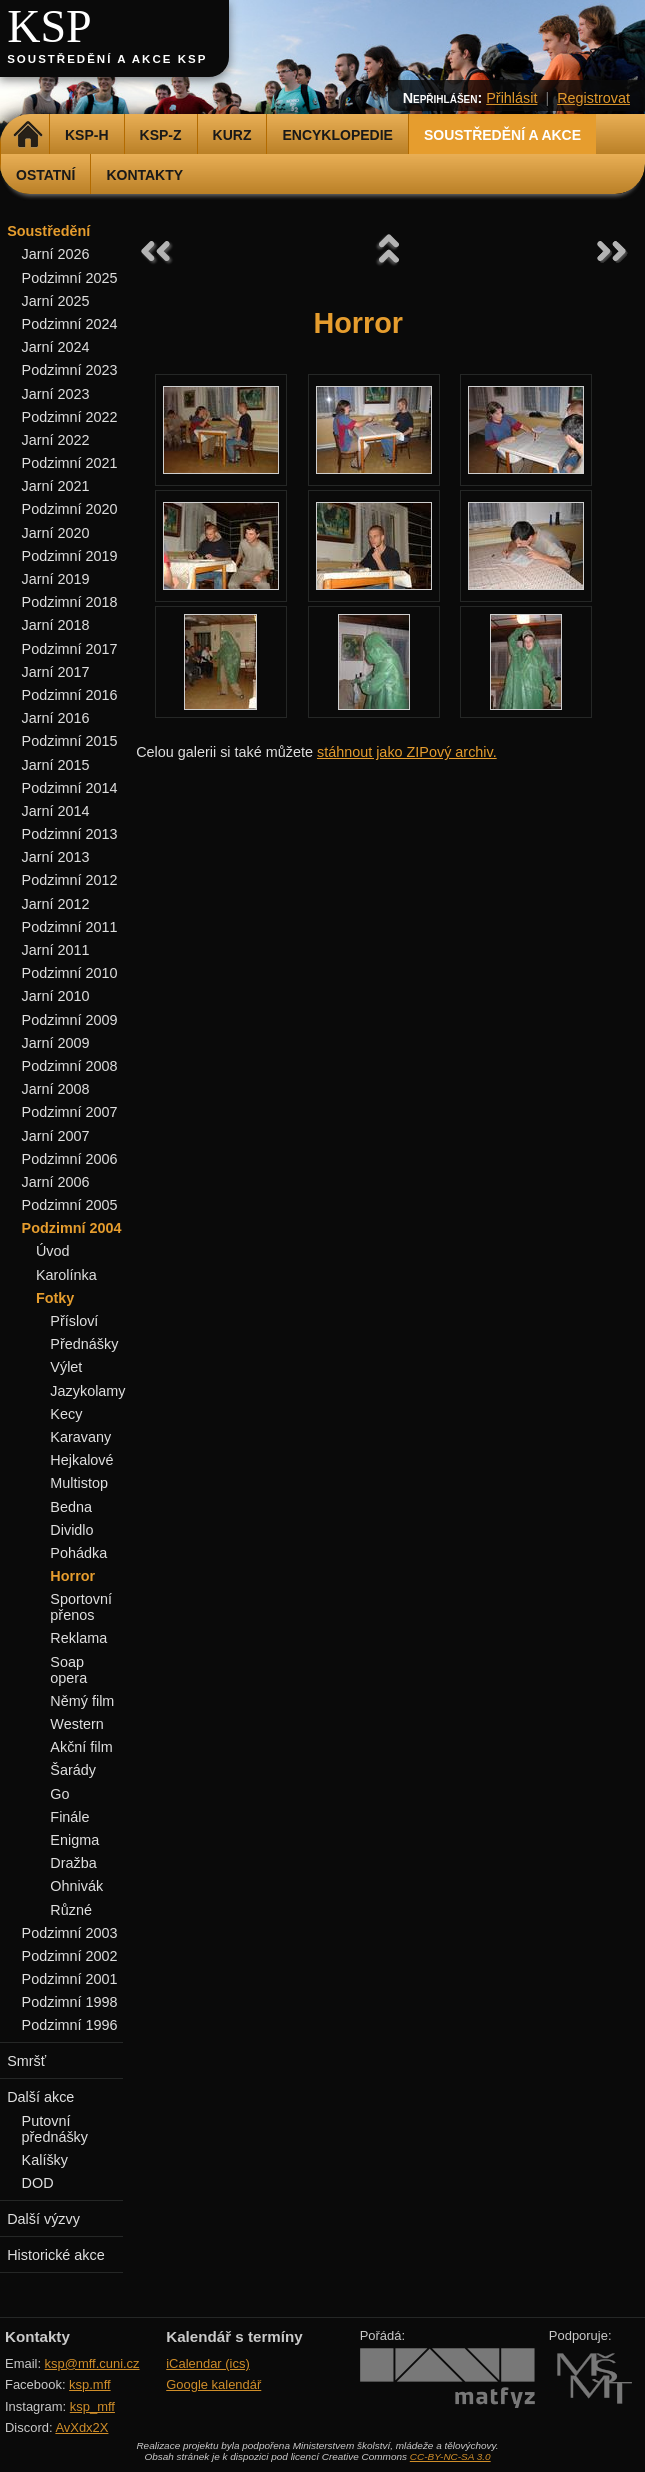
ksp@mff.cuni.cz (92, 2363)
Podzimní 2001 (70, 1979)
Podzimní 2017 (70, 649)
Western (76, 1724)
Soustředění (48, 231)
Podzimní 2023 (70, 370)
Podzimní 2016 (70, 695)
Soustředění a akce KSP (107, 59)
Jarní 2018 (56, 625)
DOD (38, 2183)
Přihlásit (511, 98)
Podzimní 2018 (70, 602)
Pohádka (78, 1553)
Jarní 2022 (56, 440)
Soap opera (68, 1670)
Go (59, 1794)
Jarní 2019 (56, 579)
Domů (27, 135)
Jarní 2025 (56, 301)
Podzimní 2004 (72, 1228)
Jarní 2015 (56, 765)
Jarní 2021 (56, 486)
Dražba (73, 1863)
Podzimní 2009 (70, 1020)
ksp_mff (92, 2406)
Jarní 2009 (56, 1043)
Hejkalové (81, 1460)
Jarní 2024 (56, 347)
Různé (71, 1910)
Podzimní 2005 (70, 1205)
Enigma (74, 1840)
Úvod (53, 1251)
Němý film (82, 1701)
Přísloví (74, 1321)
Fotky (55, 1298)
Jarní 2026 (56, 254)
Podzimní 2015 (70, 741)
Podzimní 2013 (70, 834)
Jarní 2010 (56, 996)
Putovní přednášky (55, 2129)
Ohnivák (76, 1886)
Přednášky (84, 1344)
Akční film (81, 1747)
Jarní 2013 (56, 857)
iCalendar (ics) (208, 2363)
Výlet (66, 1367)
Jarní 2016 (56, 718)
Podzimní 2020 (70, 509)
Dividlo (71, 1530)
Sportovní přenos (81, 1607)
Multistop (79, 1483)
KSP (49, 26)
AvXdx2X (81, 2427)
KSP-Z (161, 135)
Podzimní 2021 (70, 463)
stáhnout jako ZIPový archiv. (407, 752)
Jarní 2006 (56, 1182)
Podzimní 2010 (70, 973)
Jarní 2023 (56, 394)
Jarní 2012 (56, 904)
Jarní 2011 (56, 950)
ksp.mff (90, 2384)
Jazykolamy (87, 1391)
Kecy (66, 1414)
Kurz (232, 135)
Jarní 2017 (56, 672)
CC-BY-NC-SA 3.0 (450, 2456)
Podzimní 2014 (70, 788)
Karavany (80, 1437)
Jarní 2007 (56, 1136)
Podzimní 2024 (70, 324)
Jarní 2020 (56, 533)
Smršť (26, 2061)
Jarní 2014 (56, 811)
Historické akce (56, 2255)
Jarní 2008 (56, 1089)
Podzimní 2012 (70, 880)
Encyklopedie (337, 135)
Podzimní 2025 (70, 278)
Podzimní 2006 (70, 1159)
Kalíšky (45, 2160)
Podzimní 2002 (70, 1956)
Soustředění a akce (502, 135)
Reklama (78, 1638)
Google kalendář (213, 2384)
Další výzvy (43, 2219)
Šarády (73, 1770)
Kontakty (144, 175)
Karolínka (66, 1275)
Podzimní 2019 (70, 556)
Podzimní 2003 (70, 1933)
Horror (72, 1576)
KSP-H (87, 135)
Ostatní (45, 175)
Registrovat (593, 98)
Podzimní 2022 (70, 417)
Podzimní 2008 (70, 1066)
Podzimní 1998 (70, 2002)
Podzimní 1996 (70, 2025)
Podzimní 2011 (70, 927)
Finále (69, 1817)
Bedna (71, 1507)
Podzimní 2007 (70, 1112)
